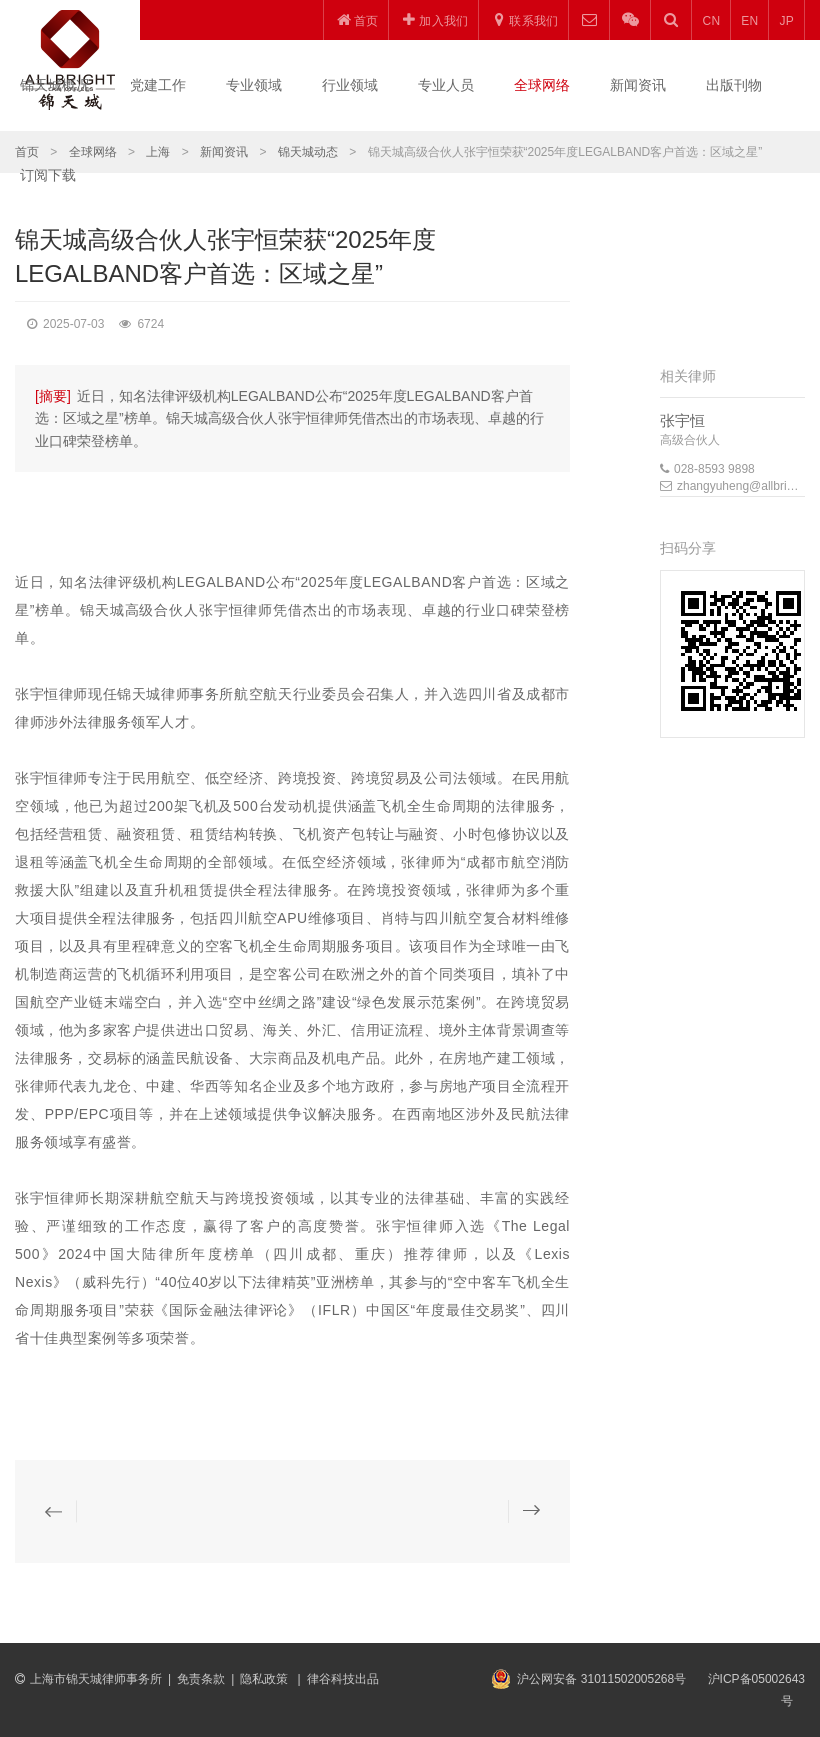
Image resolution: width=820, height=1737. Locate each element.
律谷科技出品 (343, 1679)
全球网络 (542, 85)
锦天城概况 (55, 85)
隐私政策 (265, 1679)
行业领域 (350, 85)
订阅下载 (48, 175)
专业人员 (446, 85)
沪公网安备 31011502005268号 (601, 1679)
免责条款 (201, 1679)
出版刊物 (734, 85)
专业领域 (254, 85)
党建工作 (158, 85)
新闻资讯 (638, 85)
